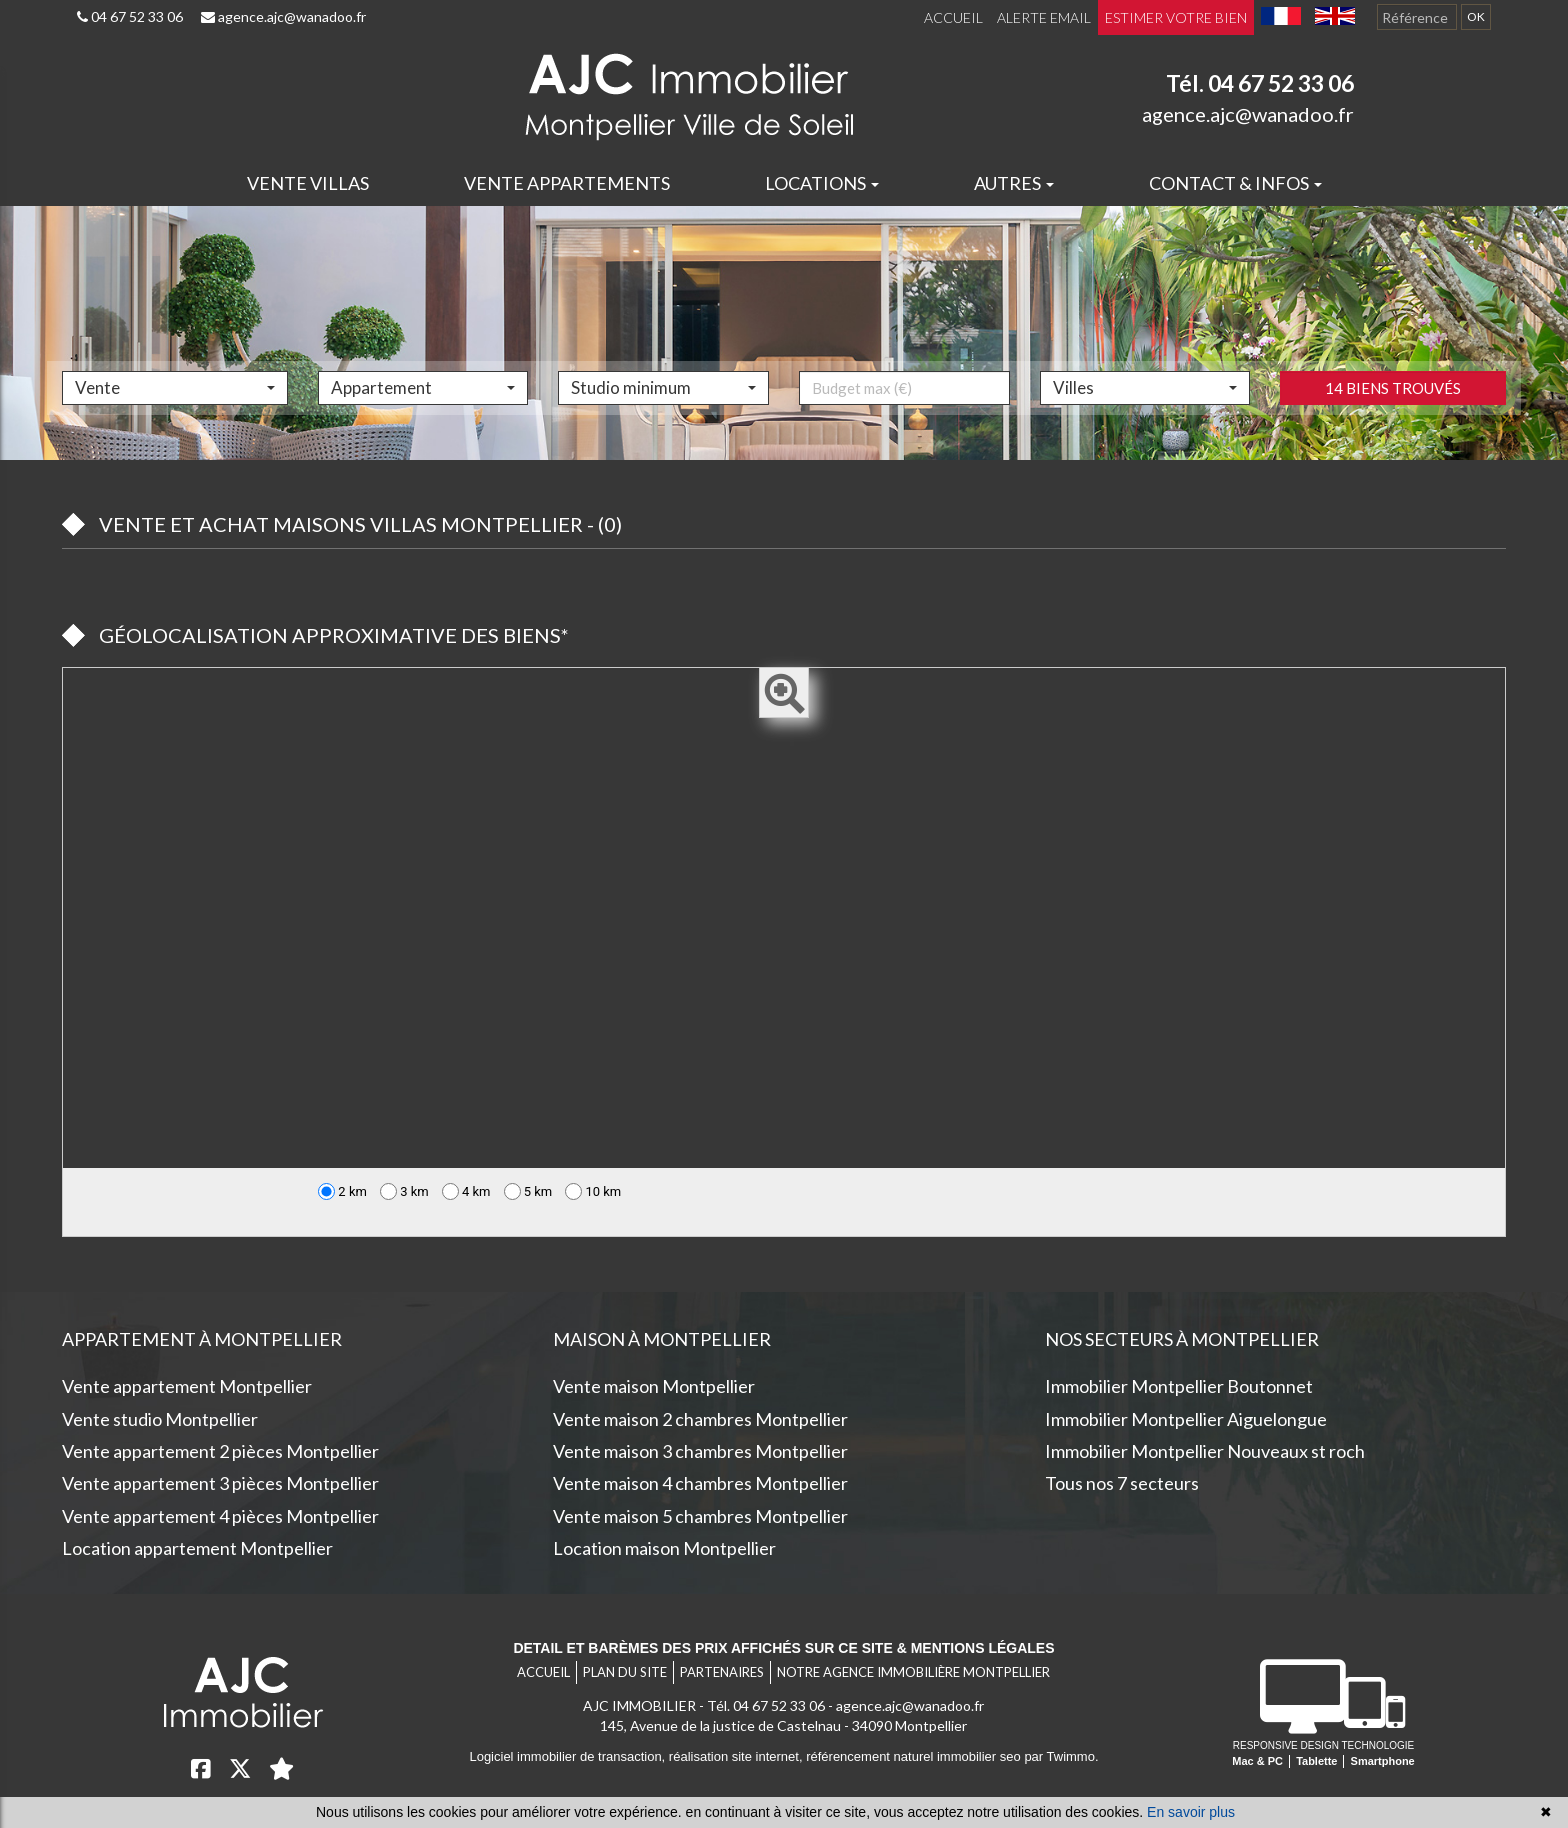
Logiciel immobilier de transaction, (568, 1756)
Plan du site (625, 1672)
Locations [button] (822, 183)
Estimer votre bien (1176, 17)
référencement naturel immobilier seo (915, 1756)
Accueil (953, 17)
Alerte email (1044, 17)
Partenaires (722, 1672)
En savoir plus (1191, 1812)
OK (1476, 16)
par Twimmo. (1061, 1756)
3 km (404, 1191)
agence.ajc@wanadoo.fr (283, 16)
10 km (593, 1191)
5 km (528, 1191)
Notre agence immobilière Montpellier (913, 1672)
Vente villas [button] (308, 183)
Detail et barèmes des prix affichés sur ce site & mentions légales (783, 1648)
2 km (342, 1191)
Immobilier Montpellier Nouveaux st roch (1205, 1451)
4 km (466, 1191)
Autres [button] (1014, 183)
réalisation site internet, (737, 1756)
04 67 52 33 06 (130, 16)
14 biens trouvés (1393, 430)
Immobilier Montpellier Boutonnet (1179, 1386)
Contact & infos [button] (1235, 183)
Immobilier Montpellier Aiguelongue (1186, 1419)
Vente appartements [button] (567, 183)
